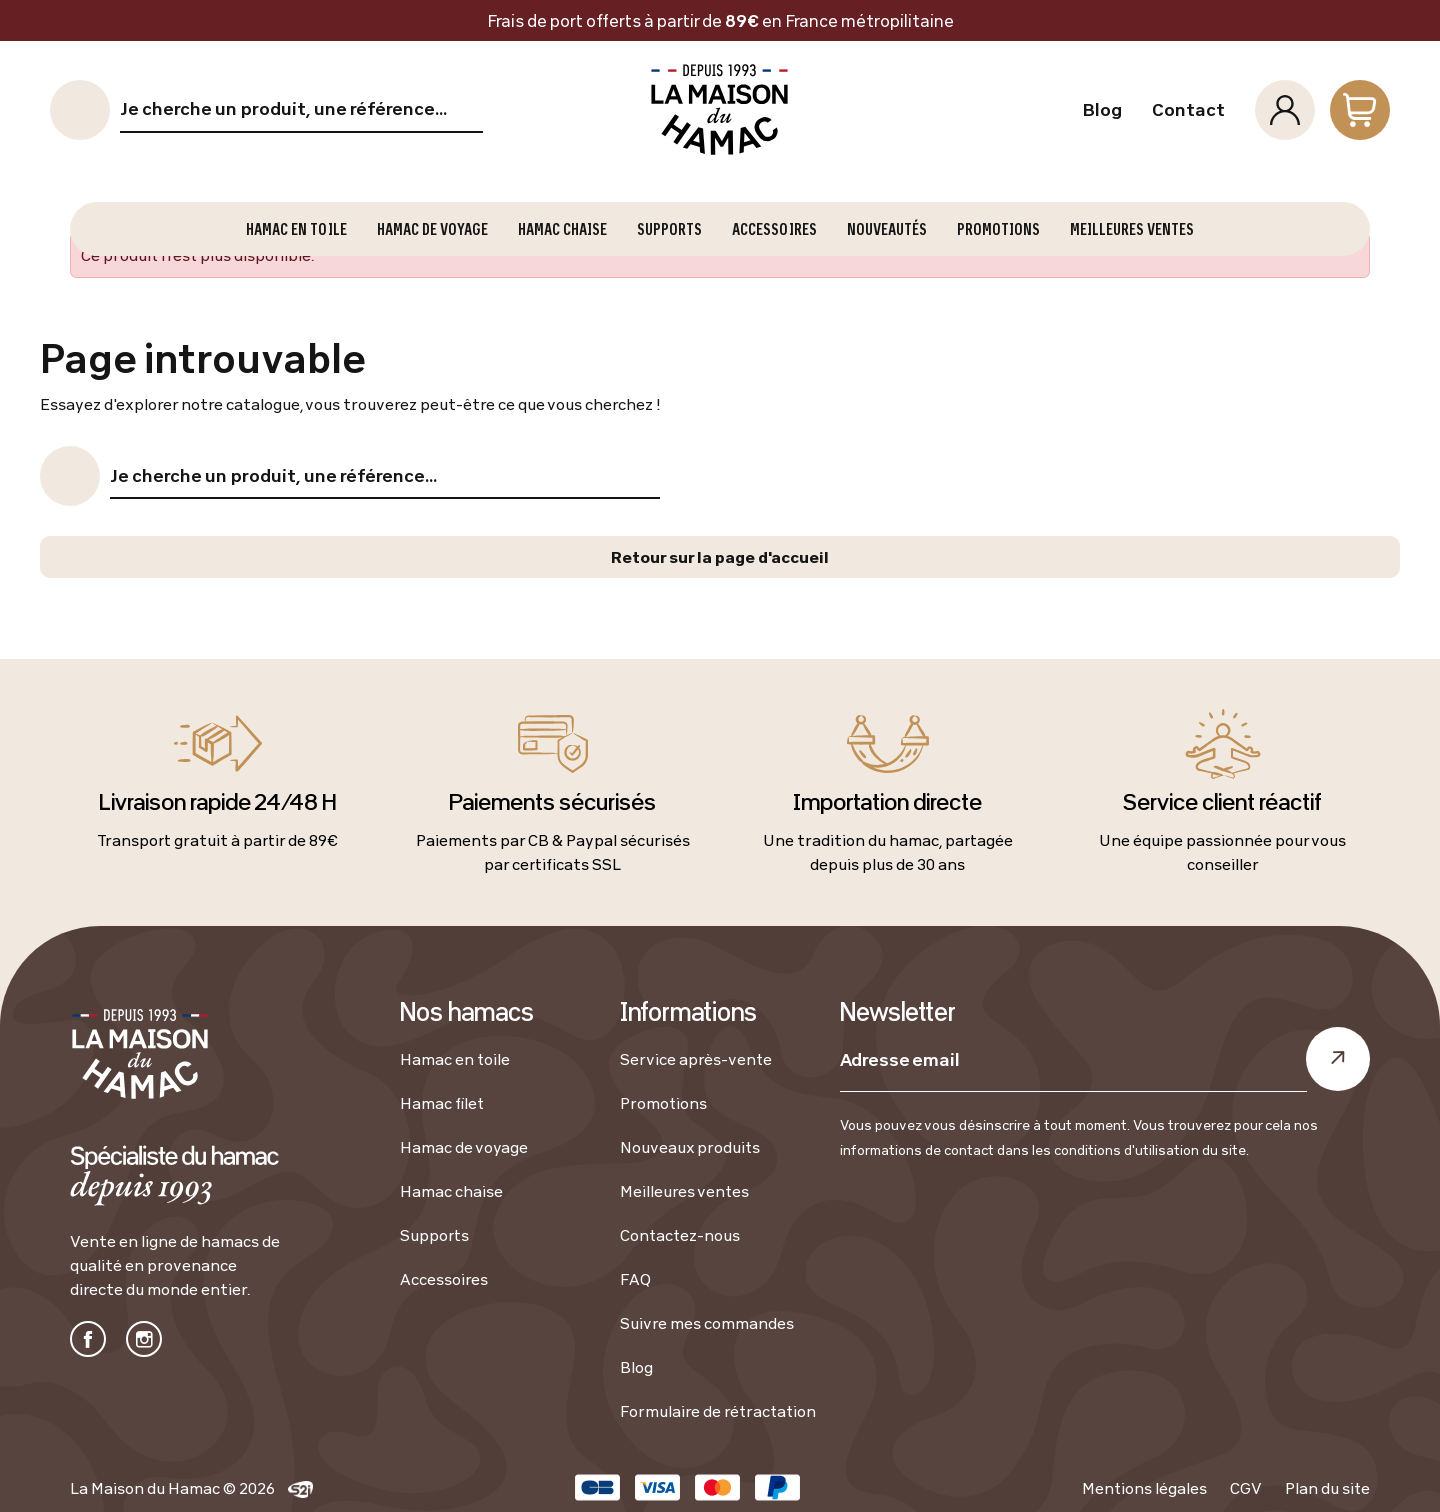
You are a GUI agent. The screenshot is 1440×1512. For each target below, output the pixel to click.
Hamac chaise (451, 1191)
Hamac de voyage (464, 1147)
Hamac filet (442, 1103)
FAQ (635, 1279)
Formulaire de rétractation (718, 1411)
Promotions (663, 1103)
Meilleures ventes (684, 1191)
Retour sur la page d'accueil (720, 557)
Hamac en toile (455, 1059)
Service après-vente (696, 1059)
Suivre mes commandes (707, 1323)
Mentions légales (1144, 1488)
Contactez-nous (680, 1235)
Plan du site (1327, 1488)
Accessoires (444, 1279)
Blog (1102, 110)
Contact (1188, 110)
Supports (434, 1235)
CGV (1246, 1488)
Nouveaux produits (690, 1147)
